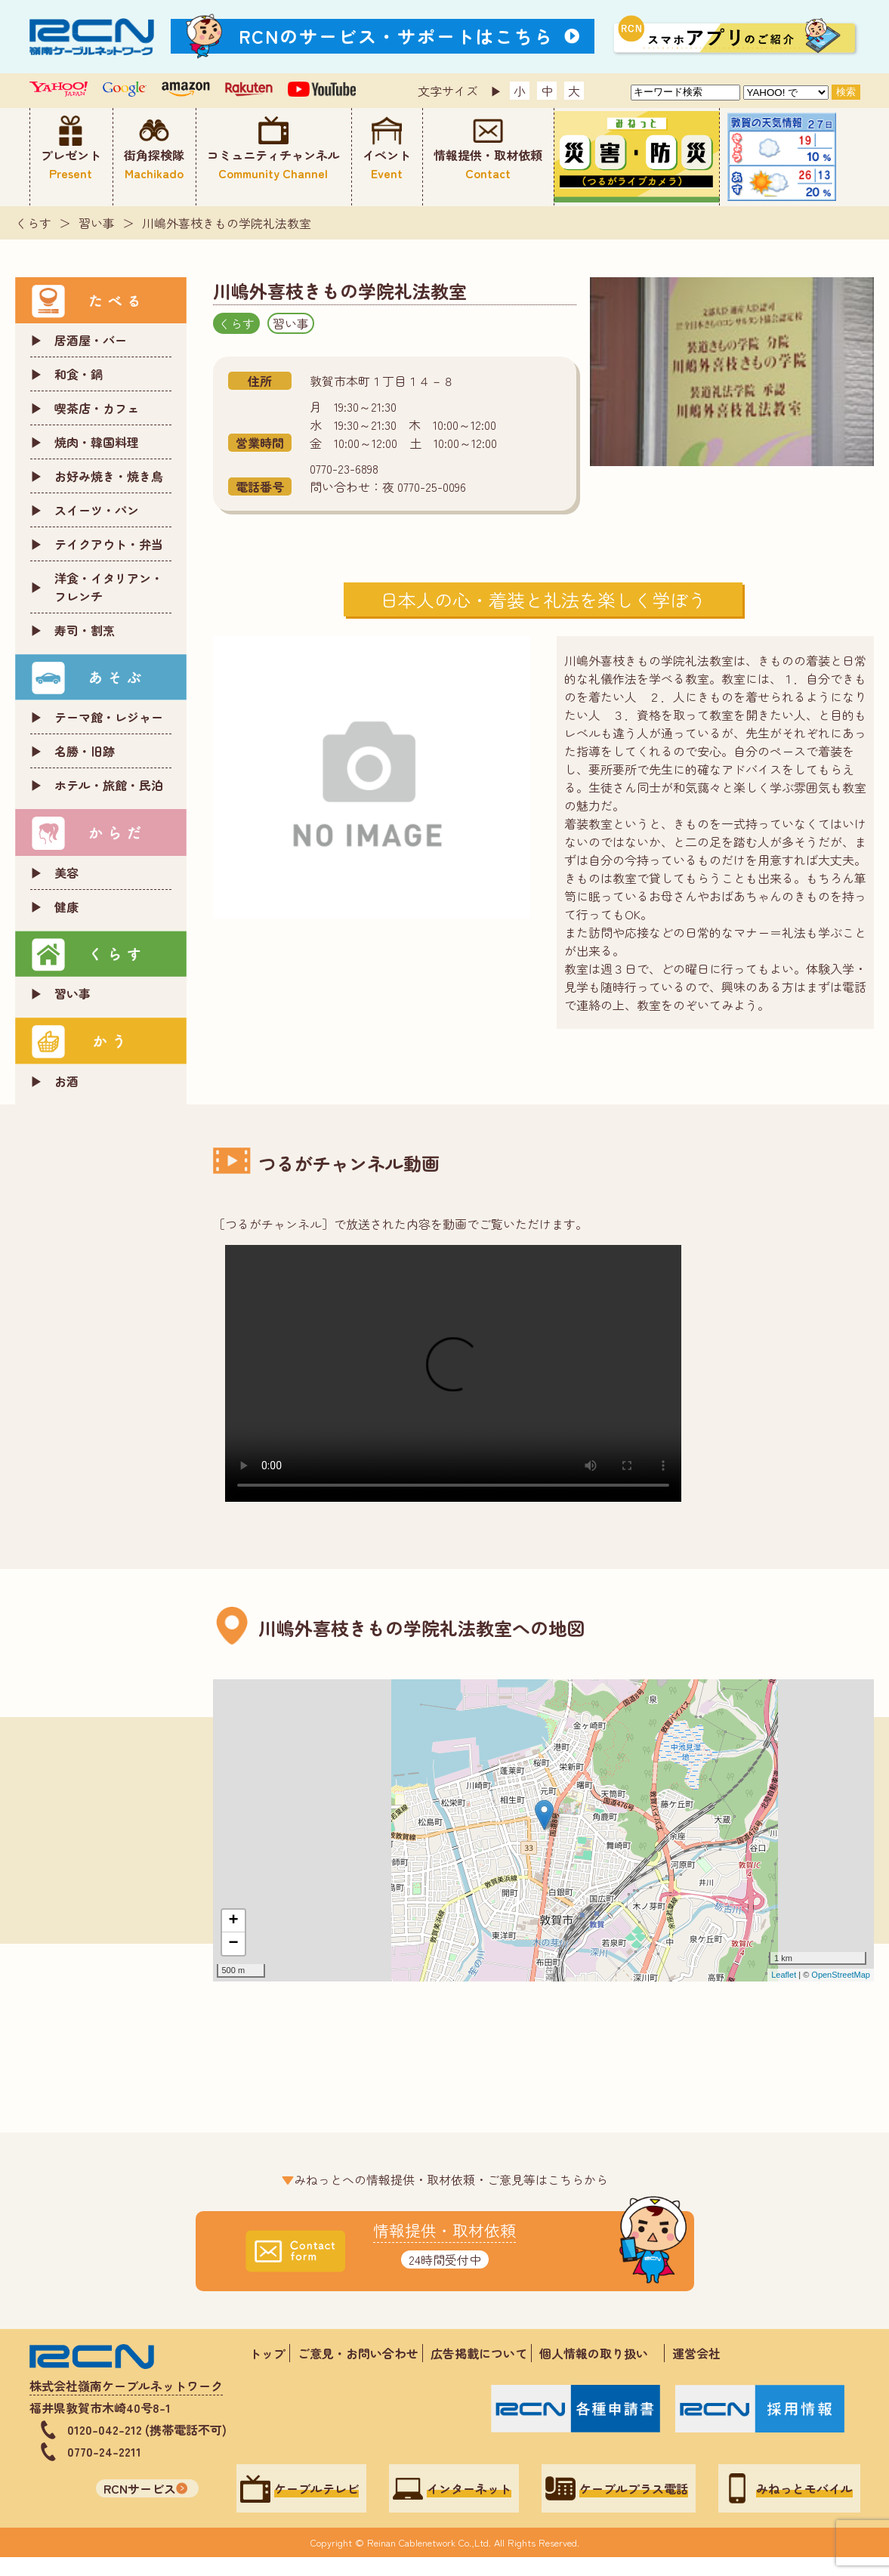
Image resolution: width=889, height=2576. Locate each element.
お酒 (66, 1081)
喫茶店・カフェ (96, 408)
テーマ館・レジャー (108, 717)
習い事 (97, 223)
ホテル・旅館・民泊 (108, 785)
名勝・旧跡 (84, 751)
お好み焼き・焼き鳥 (108, 476)
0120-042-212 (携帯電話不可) (147, 2429)
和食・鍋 (78, 374)
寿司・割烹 (84, 630)
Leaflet (783, 1974)
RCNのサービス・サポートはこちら (396, 36)
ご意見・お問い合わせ (358, 2353)
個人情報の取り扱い (599, 2353)
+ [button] (233, 1921)
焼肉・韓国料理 (96, 442)
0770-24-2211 (104, 2451)
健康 (66, 906)
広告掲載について (479, 2353)
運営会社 (696, 2353)
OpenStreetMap (840, 1974)
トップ (267, 2353)
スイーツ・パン (96, 510)
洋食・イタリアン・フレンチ (108, 587)
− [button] (233, 1943)
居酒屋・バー (90, 340)
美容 (66, 872)
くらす (33, 223)
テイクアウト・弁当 (108, 544)
